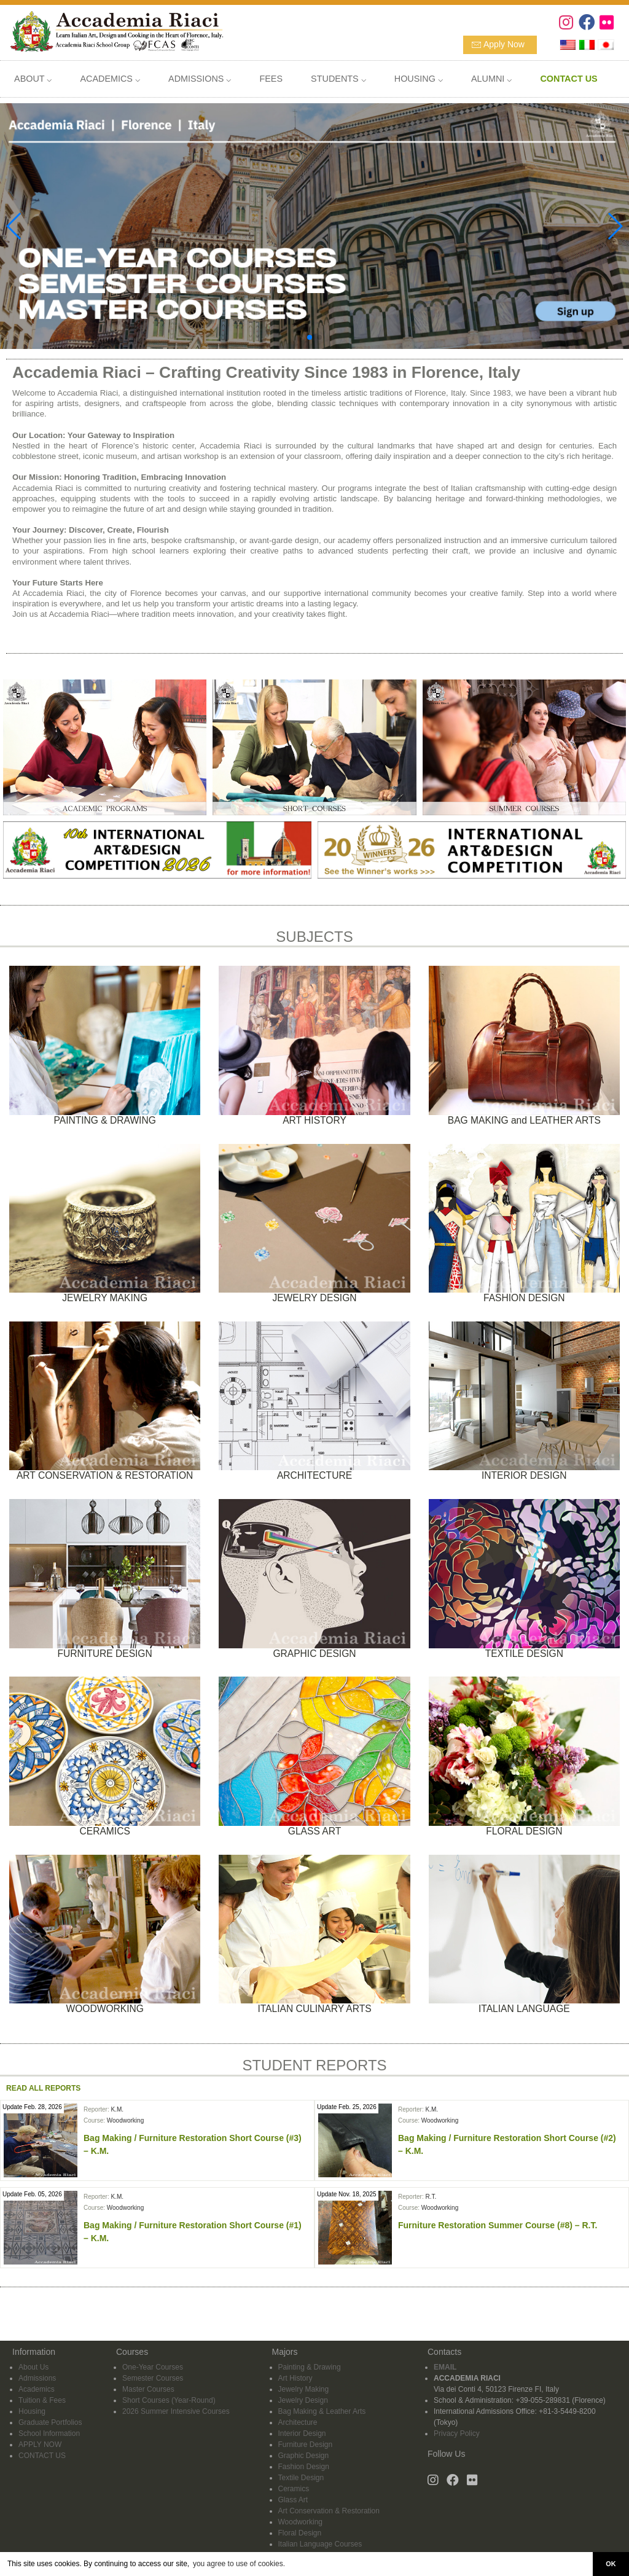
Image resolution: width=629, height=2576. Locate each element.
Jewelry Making (303, 2389)
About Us (33, 2367)
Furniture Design (305, 2444)
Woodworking (125, 2120)
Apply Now (504, 44)
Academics (36, 2389)
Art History (295, 2378)
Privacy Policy (457, 2433)
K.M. (117, 2109)
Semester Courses (152, 2378)
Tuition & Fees (42, 2400)
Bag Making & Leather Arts (322, 2411)
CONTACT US (42, 2455)
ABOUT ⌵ (33, 79)
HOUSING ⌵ (418, 79)
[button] (309, 337)
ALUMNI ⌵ (491, 79)
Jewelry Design (303, 2400)
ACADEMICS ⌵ (110, 79)
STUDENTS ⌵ (338, 79)
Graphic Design (303, 2455)
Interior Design (302, 2433)
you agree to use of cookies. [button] (239, 2563)
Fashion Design (303, 2466)
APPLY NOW (39, 2444)
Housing (31, 2411)
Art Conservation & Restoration (329, 2511)
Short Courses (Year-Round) (169, 2400)
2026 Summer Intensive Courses (176, 2411)
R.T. (430, 2196)
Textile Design (301, 2477)
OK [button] (610, 2563)
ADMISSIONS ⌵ (199, 79)
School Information (49, 2433)
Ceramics (294, 2488)
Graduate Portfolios (50, 2422)
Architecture (298, 2422)
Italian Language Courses (320, 2544)
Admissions (37, 2378)
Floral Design (300, 2533)
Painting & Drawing (309, 2367)
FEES (271, 79)
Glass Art (293, 2500)
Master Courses (148, 2389)
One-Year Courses (152, 2367)
